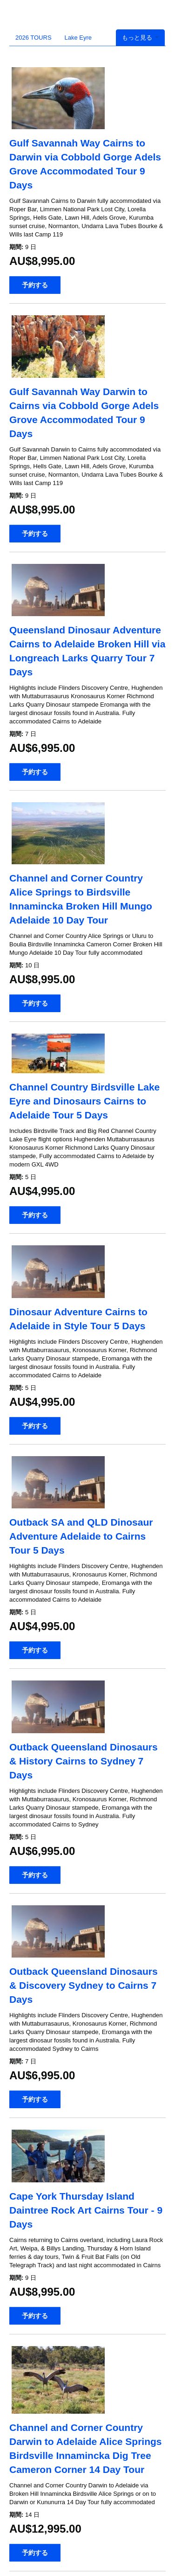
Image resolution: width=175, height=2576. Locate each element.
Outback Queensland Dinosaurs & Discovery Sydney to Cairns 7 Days (83, 1985)
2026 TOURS (33, 37)
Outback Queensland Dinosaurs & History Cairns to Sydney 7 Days (83, 1761)
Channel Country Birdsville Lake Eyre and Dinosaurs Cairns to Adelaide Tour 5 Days (84, 1101)
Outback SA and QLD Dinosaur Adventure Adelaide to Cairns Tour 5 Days (81, 1536)
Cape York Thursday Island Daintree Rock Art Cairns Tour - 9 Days (85, 2210)
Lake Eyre (78, 37)
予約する (35, 285)
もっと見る (140, 37)
